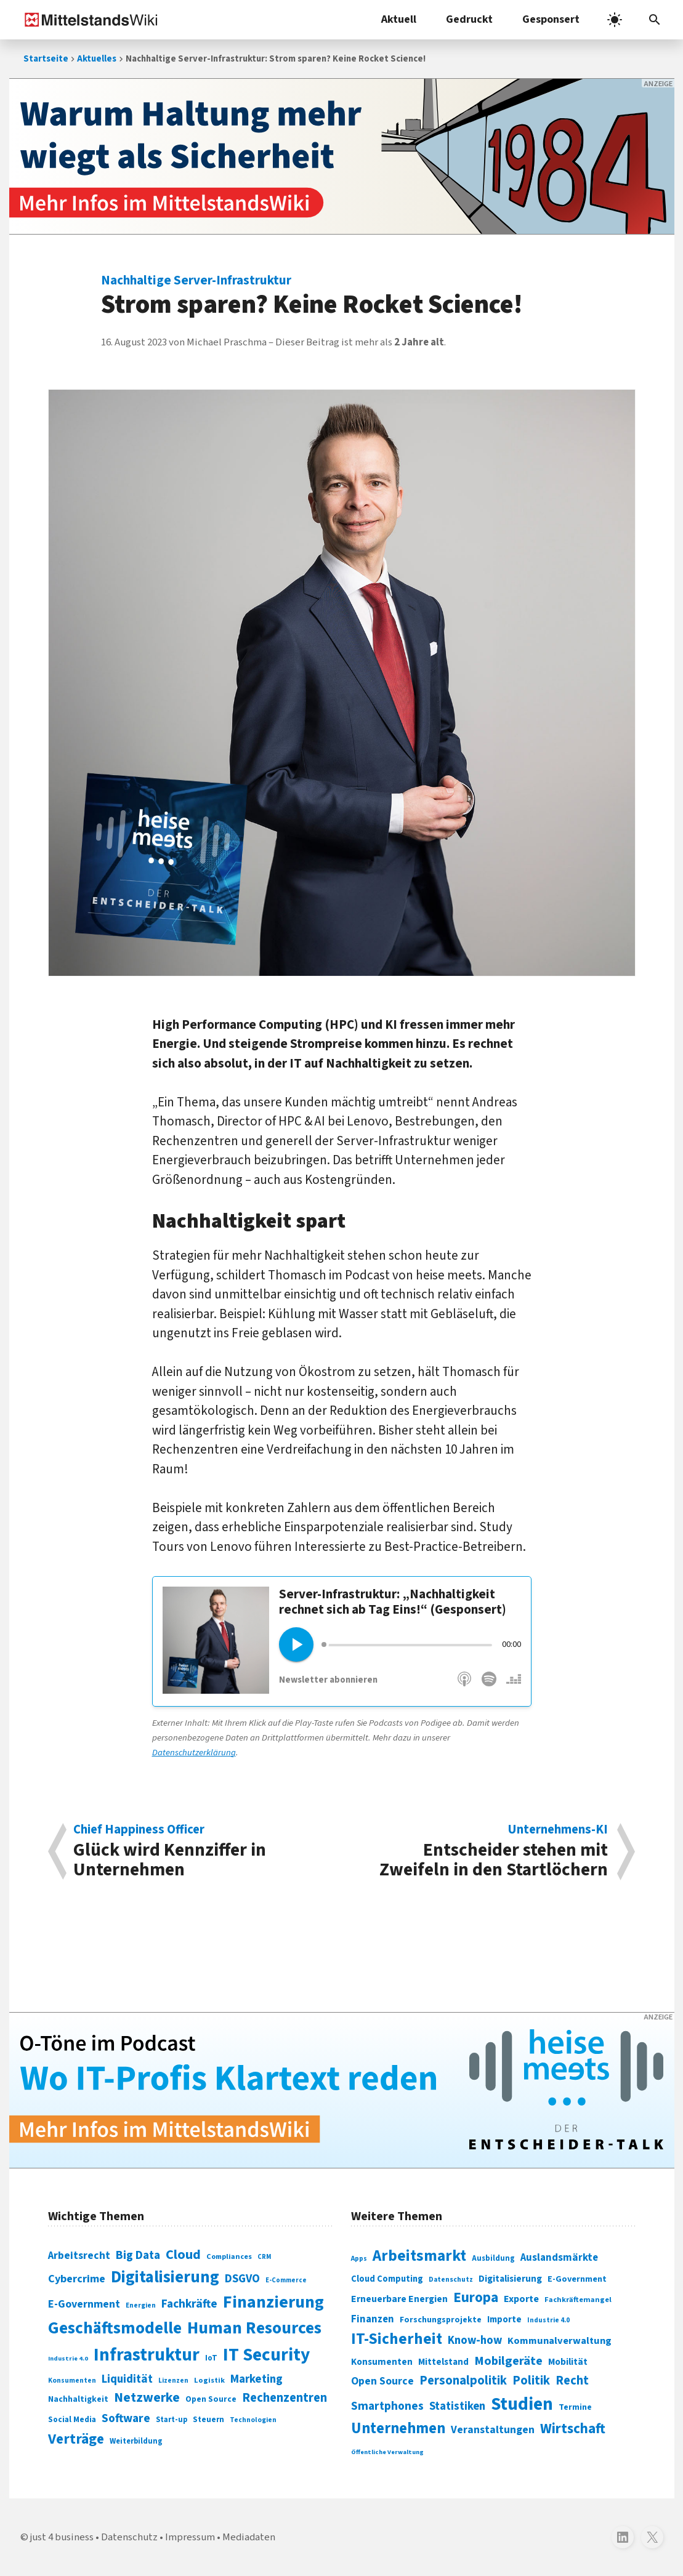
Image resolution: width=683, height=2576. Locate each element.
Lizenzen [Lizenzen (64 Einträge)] (173, 2380)
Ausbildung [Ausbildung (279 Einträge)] (493, 2258)
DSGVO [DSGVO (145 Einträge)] (242, 2279)
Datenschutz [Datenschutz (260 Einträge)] (451, 2279)
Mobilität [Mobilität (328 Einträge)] (568, 2362)
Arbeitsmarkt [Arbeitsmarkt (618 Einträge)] (419, 2256)
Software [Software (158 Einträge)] (126, 2418)
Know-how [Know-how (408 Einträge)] (475, 2340)
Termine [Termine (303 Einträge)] (575, 2407)
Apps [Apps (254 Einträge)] (359, 2258)
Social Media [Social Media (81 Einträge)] (72, 2419)
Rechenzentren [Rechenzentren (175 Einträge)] (284, 2398)
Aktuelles (96, 58)
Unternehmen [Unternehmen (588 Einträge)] (398, 2428)
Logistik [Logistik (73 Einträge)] (209, 2380)
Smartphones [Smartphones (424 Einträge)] (387, 2406)
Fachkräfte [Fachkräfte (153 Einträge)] (189, 2303)
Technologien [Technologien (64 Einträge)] (253, 2420)
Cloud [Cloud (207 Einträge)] (183, 2254)
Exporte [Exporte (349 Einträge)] (521, 2299)
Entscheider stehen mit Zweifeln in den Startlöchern (481, 1851)
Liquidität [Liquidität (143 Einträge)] (127, 2379)
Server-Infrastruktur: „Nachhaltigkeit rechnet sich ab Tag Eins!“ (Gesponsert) (392, 1602)
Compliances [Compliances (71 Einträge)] (229, 2256)
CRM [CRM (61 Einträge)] (264, 2256)
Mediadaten (248, 2537)
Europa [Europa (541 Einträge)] (475, 2297)
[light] (614, 19)
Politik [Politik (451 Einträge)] (531, 2380)
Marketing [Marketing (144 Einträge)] (256, 2379)
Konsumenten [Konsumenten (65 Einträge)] (72, 2380)
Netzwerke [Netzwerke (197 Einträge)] (147, 2397)
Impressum (190, 2537)
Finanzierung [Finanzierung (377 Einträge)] (273, 2302)
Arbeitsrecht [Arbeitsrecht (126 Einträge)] (79, 2255)
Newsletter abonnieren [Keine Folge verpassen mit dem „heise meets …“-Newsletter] (328, 1679)
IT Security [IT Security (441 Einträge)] (266, 2355)
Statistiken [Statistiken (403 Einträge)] (457, 2406)
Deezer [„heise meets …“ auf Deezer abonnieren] (513, 1685)
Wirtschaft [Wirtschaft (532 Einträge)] (572, 2428)
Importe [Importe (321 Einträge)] (504, 2319)
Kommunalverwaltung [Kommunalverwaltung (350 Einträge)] (559, 2340)
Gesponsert (551, 19)
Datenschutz (129, 2537)
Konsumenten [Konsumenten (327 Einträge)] (382, 2362)
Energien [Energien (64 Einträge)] (141, 2305)
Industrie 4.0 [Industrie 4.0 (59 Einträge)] (68, 2358)
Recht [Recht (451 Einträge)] (572, 2380)
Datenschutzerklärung (194, 1752)
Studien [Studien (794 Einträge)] (522, 2404)
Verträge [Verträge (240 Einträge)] (76, 2439)
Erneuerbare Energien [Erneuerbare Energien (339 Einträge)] (399, 2299)
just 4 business (62, 2537)
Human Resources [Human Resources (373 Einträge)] (254, 2328)
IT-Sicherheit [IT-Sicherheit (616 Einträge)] (396, 2339)
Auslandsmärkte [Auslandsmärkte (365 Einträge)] (559, 2257)
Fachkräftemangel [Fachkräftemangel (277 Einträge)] (578, 2299)
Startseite (45, 58)
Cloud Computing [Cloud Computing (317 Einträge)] (387, 2278)
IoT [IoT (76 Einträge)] (211, 2358)
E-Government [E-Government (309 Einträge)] (577, 2278)
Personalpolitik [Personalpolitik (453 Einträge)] (463, 2380)
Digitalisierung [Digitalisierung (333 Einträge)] (510, 2278)
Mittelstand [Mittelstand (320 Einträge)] (443, 2362)
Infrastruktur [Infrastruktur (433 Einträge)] (147, 2355)
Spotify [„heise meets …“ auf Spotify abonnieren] (489, 1685)
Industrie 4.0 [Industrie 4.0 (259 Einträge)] (548, 2320)
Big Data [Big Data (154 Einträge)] (138, 2255)
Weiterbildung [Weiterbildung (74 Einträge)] (136, 2441)
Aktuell (398, 19)
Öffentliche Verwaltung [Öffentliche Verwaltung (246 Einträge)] (387, 2452)
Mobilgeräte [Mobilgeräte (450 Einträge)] (508, 2361)
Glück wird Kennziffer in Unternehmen (201, 1851)
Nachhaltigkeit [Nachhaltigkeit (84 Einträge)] (78, 2399)
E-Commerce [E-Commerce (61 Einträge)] (286, 2280)
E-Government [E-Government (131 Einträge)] (84, 2304)
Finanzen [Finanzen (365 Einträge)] (372, 2319)
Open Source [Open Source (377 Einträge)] (382, 2381)
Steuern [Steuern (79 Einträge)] (208, 2419)
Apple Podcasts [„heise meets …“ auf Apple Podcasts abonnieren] (464, 1685)
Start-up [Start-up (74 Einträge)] (171, 2419)
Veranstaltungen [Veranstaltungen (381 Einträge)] (493, 2429)
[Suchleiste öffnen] (654, 19)
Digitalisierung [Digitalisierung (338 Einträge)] (165, 2277)
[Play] (296, 1644)
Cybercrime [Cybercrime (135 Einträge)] (76, 2279)
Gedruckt (469, 19)
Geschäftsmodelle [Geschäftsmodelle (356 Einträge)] (115, 2328)
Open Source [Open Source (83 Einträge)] (210, 2399)
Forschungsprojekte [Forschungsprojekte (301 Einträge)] (441, 2320)
